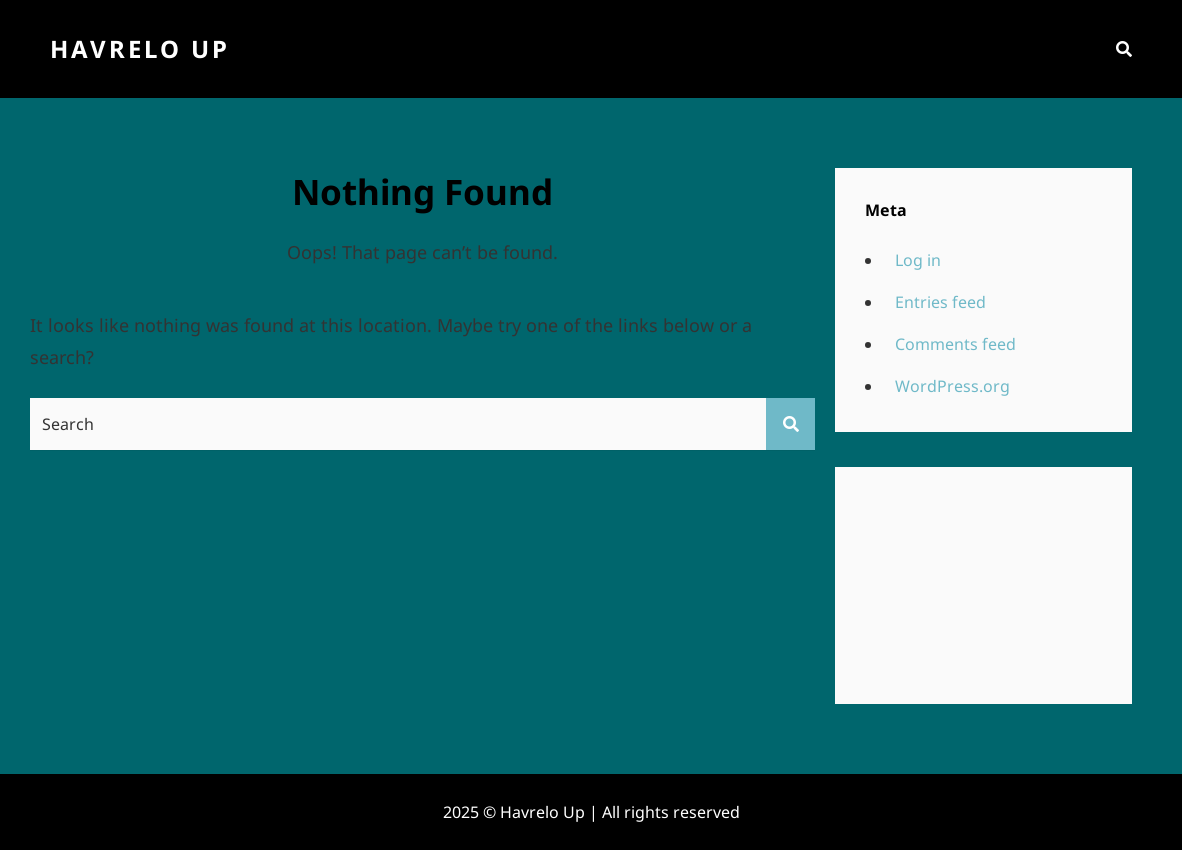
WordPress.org (952, 386)
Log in (918, 260)
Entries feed (940, 302)
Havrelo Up (140, 48)
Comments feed (955, 344)
